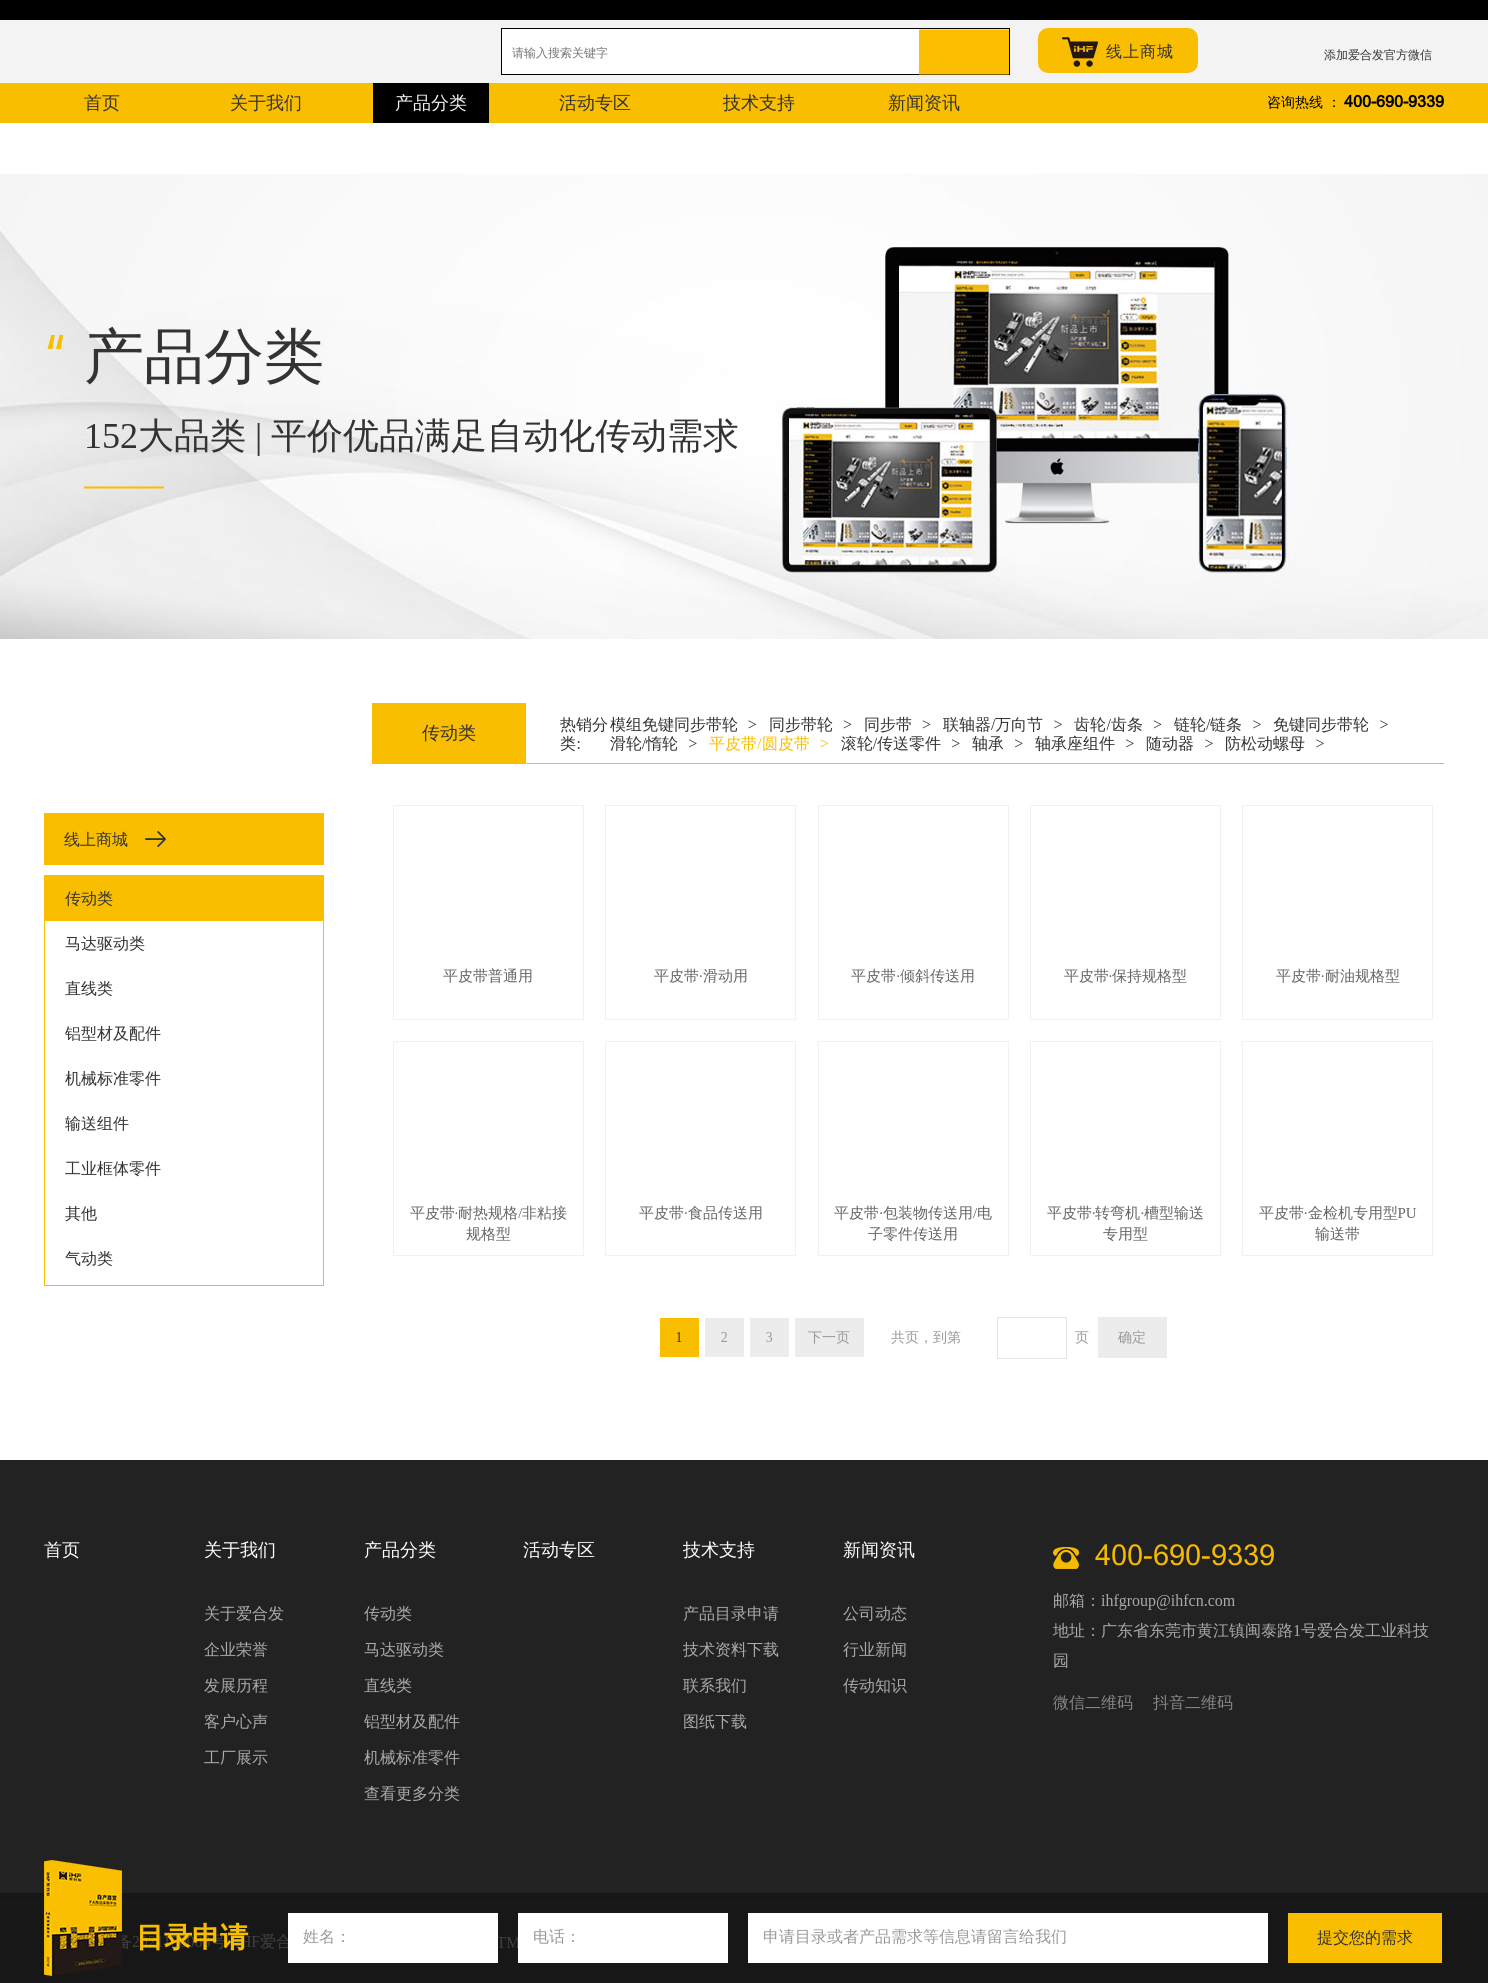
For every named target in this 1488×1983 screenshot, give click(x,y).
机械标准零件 (113, 1078)
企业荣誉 (236, 1649)
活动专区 (559, 1550)
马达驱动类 (105, 943)
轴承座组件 (1084, 743)
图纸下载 (715, 1721)
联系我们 (715, 1685)
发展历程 (236, 1685)
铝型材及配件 (113, 1033)
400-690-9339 (1394, 102)
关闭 (1454, 1913)
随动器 (1179, 743)
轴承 (997, 743)
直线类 (89, 988)
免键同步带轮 (1330, 724)
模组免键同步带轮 (683, 724)
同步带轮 (810, 724)
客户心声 (236, 1721)
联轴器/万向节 (1002, 724)
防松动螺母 (1274, 743)
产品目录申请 (731, 1613)
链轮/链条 (1217, 724)
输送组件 (97, 1123)
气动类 (89, 1258)
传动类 (89, 898)
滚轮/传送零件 (900, 743)
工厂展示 (236, 1757)
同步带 (897, 724)
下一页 (830, 1337)
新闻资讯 (879, 1550)
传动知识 (875, 1685)
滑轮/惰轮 (653, 743)
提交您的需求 (1365, 1937)
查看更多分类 (412, 1793)
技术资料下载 (731, 1649)
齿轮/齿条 (1117, 724)
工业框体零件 (113, 1168)
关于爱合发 (244, 1613)
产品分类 (400, 1550)
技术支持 (719, 1550)
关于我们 (240, 1550)
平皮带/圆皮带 (768, 743)
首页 (62, 1550)
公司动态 (875, 1613)
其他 (81, 1213)
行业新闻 (875, 1649)
